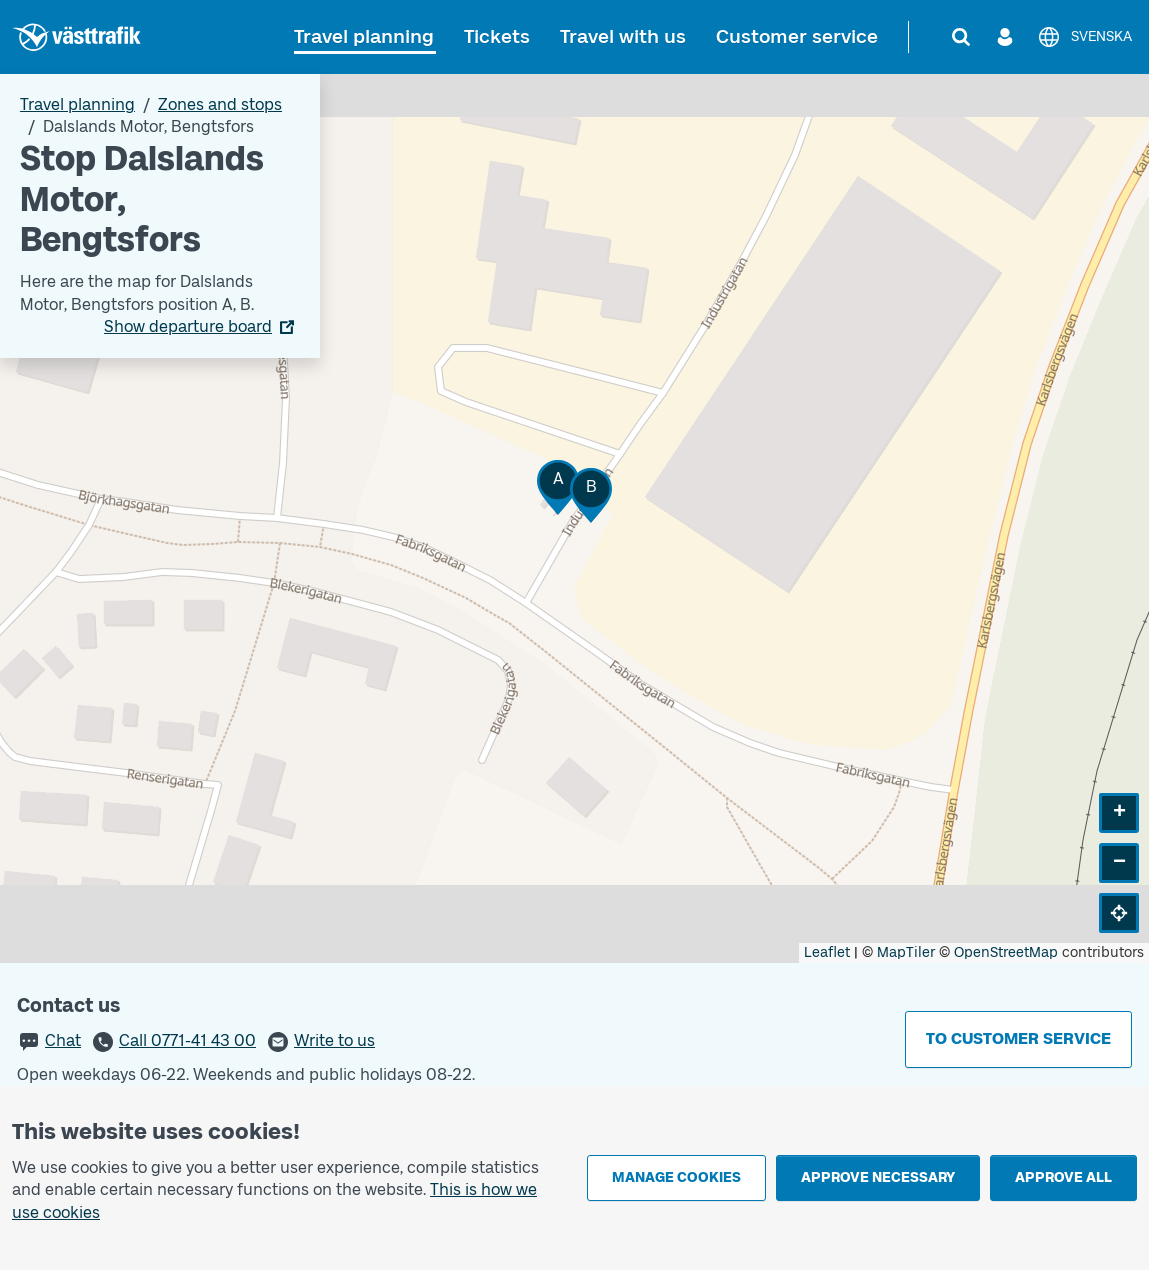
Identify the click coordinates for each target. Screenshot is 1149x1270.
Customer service (797, 36)
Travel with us (623, 36)
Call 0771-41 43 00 (187, 1040)
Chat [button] (63, 1040)
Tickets (497, 36)
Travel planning (364, 36)
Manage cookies (676, 1177)
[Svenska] (1084, 37)
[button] (558, 487)
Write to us (334, 1040)
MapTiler (906, 952)
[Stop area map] (574, 518)
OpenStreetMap (1006, 952)
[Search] (961, 37)
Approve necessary (878, 1177)
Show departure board (188, 326)
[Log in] (1005, 37)
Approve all (1063, 1177)
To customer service (1018, 1038)
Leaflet (827, 952)
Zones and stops (220, 104)
